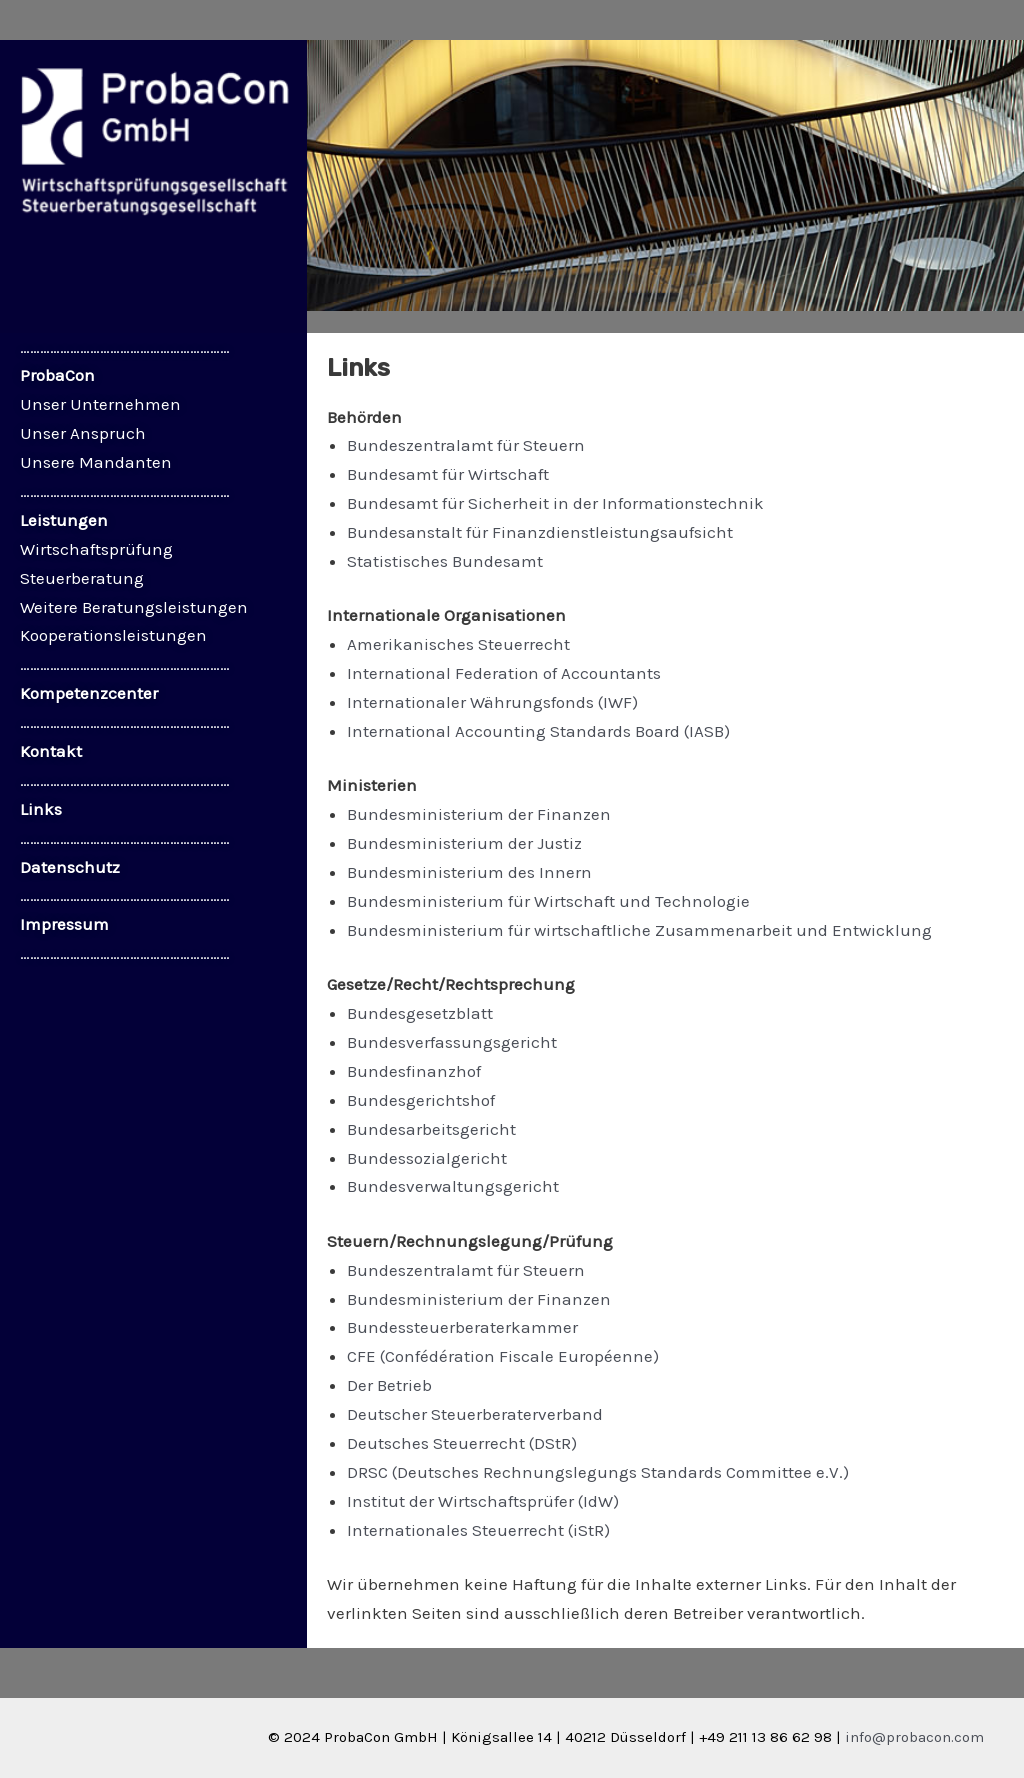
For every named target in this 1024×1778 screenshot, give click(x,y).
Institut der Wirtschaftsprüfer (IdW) (483, 1501)
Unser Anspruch (83, 433)
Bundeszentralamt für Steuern (466, 445)
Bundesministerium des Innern (469, 872)
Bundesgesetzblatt (420, 1013)
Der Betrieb (389, 1385)
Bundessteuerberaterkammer (462, 1327)
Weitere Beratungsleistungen (134, 607)
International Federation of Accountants (504, 673)
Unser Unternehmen (100, 404)
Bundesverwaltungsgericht (453, 1186)
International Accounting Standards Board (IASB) (538, 731)
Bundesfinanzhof (414, 1071)
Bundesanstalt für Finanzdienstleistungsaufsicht (540, 532)
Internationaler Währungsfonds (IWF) (492, 702)
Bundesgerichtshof (421, 1100)
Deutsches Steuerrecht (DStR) (462, 1443)
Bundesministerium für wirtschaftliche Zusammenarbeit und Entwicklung (639, 930)
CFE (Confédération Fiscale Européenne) (503, 1356)
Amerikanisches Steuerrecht (458, 644)
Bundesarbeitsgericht (431, 1129)
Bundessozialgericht (427, 1158)
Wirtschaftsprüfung (96, 549)
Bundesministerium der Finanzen (479, 814)
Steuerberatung (82, 578)
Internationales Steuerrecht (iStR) (478, 1530)
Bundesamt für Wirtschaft (448, 474)
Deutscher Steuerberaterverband (475, 1414)
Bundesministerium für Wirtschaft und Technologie (548, 901)
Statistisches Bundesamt (445, 561)
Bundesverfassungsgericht (452, 1042)
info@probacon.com (914, 1737)
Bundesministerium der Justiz (464, 843)
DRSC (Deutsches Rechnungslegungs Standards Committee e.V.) (598, 1472)
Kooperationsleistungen (113, 635)
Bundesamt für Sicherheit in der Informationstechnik (555, 503)
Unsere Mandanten (96, 462)
